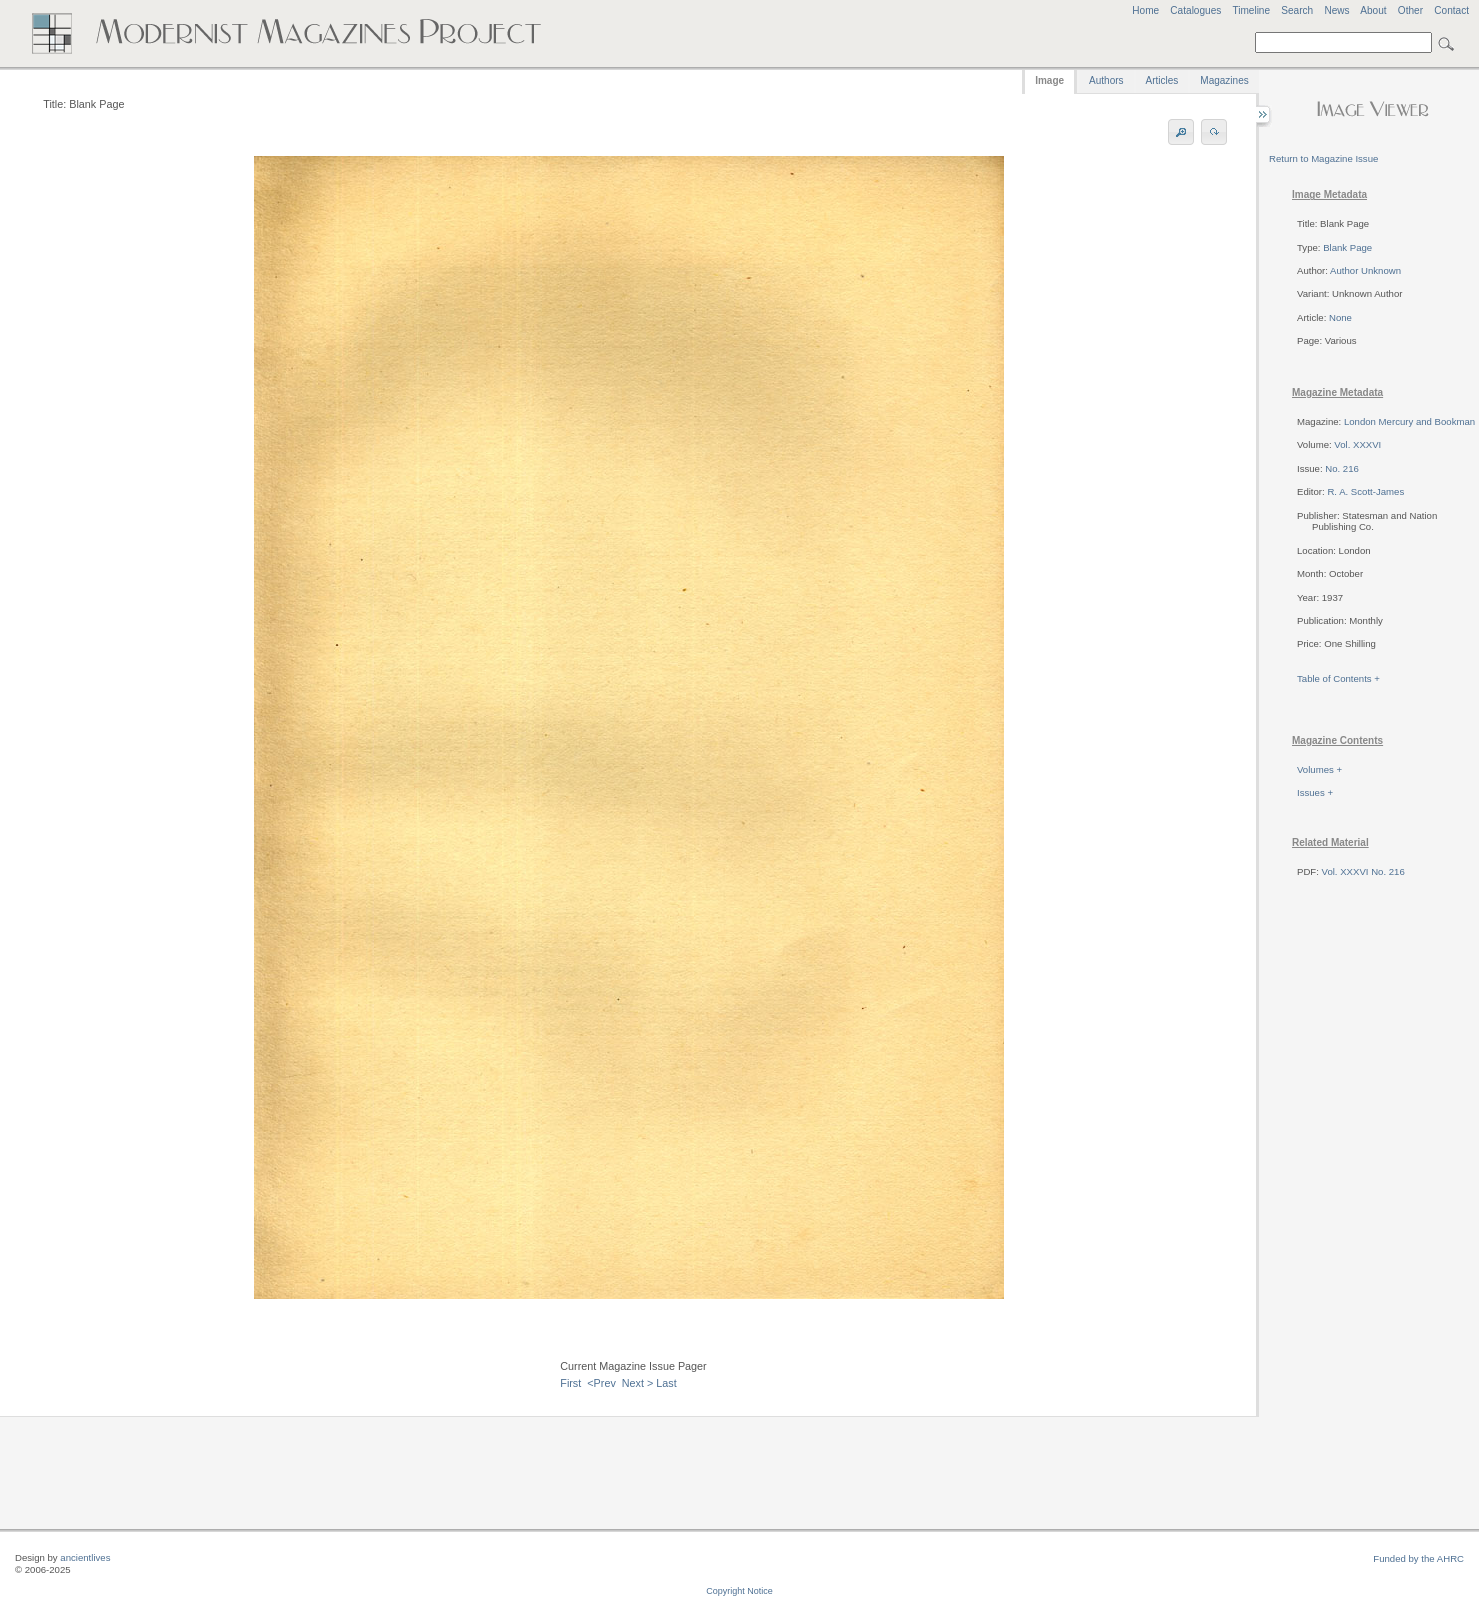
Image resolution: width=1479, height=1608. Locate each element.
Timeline (1251, 10)
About (1373, 10)
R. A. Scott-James (1365, 491)
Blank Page (1347, 247)
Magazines (1224, 80)
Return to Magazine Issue (1323, 158)
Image (1049, 80)
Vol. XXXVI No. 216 (1363, 871)
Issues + (1315, 792)
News (1336, 10)
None (1340, 317)
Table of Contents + (1338, 678)
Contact (1451, 10)
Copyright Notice (739, 1591)
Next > (638, 1383)
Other (1410, 10)
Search (1297, 10)
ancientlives (85, 1557)
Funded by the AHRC (1418, 1558)
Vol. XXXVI (1357, 444)
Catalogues (1195, 10)
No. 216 (1342, 468)
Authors (1106, 80)
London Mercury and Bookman (1409, 421)
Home (1145, 10)
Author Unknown (1365, 270)
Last (666, 1383)
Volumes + (1319, 769)
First (570, 1383)
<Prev (601, 1383)
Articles (1162, 80)
